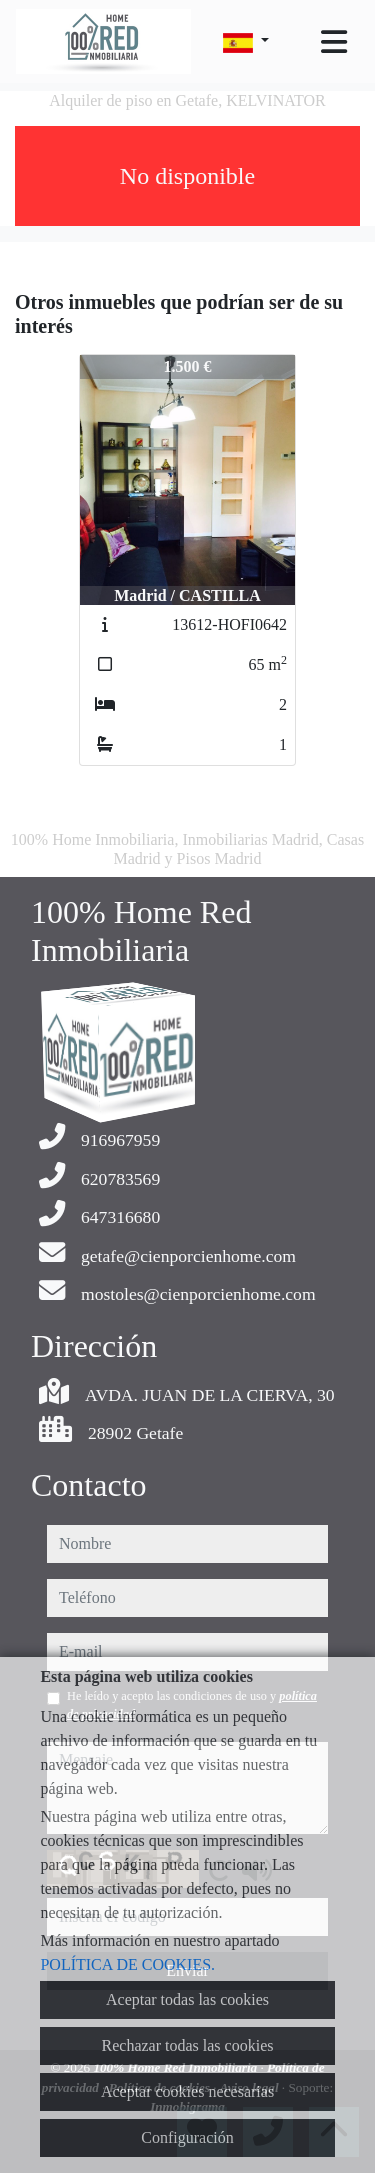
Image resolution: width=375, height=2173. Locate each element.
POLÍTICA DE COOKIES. (127, 1964)
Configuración (187, 2137)
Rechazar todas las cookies (188, 2045)
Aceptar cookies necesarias (187, 2091)
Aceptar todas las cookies (187, 1999)
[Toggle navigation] (334, 42)
